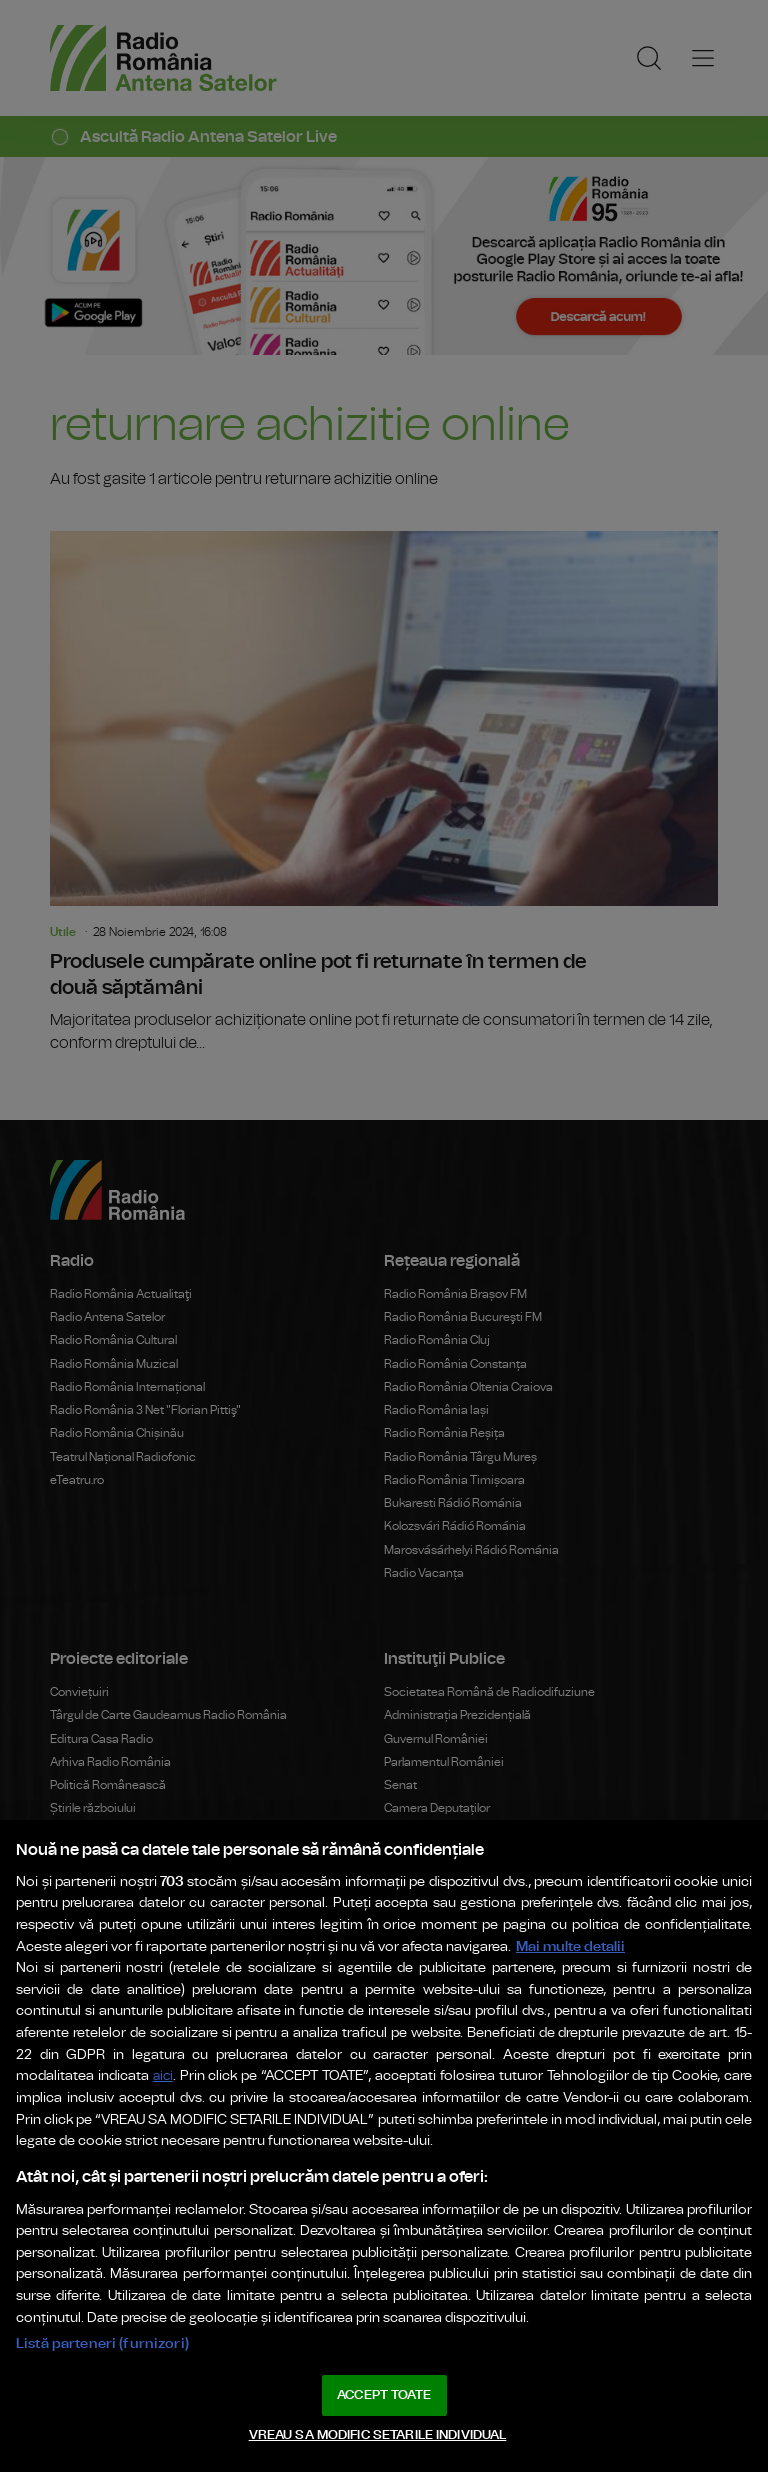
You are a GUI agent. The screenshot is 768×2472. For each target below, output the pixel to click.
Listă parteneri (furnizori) (102, 2343)
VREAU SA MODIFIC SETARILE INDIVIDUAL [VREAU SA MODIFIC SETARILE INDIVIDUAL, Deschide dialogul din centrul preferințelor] (378, 2435)
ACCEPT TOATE (384, 2395)
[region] (384, 2146)
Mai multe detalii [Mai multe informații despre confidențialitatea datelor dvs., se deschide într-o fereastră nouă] (570, 1946)
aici (163, 2076)
